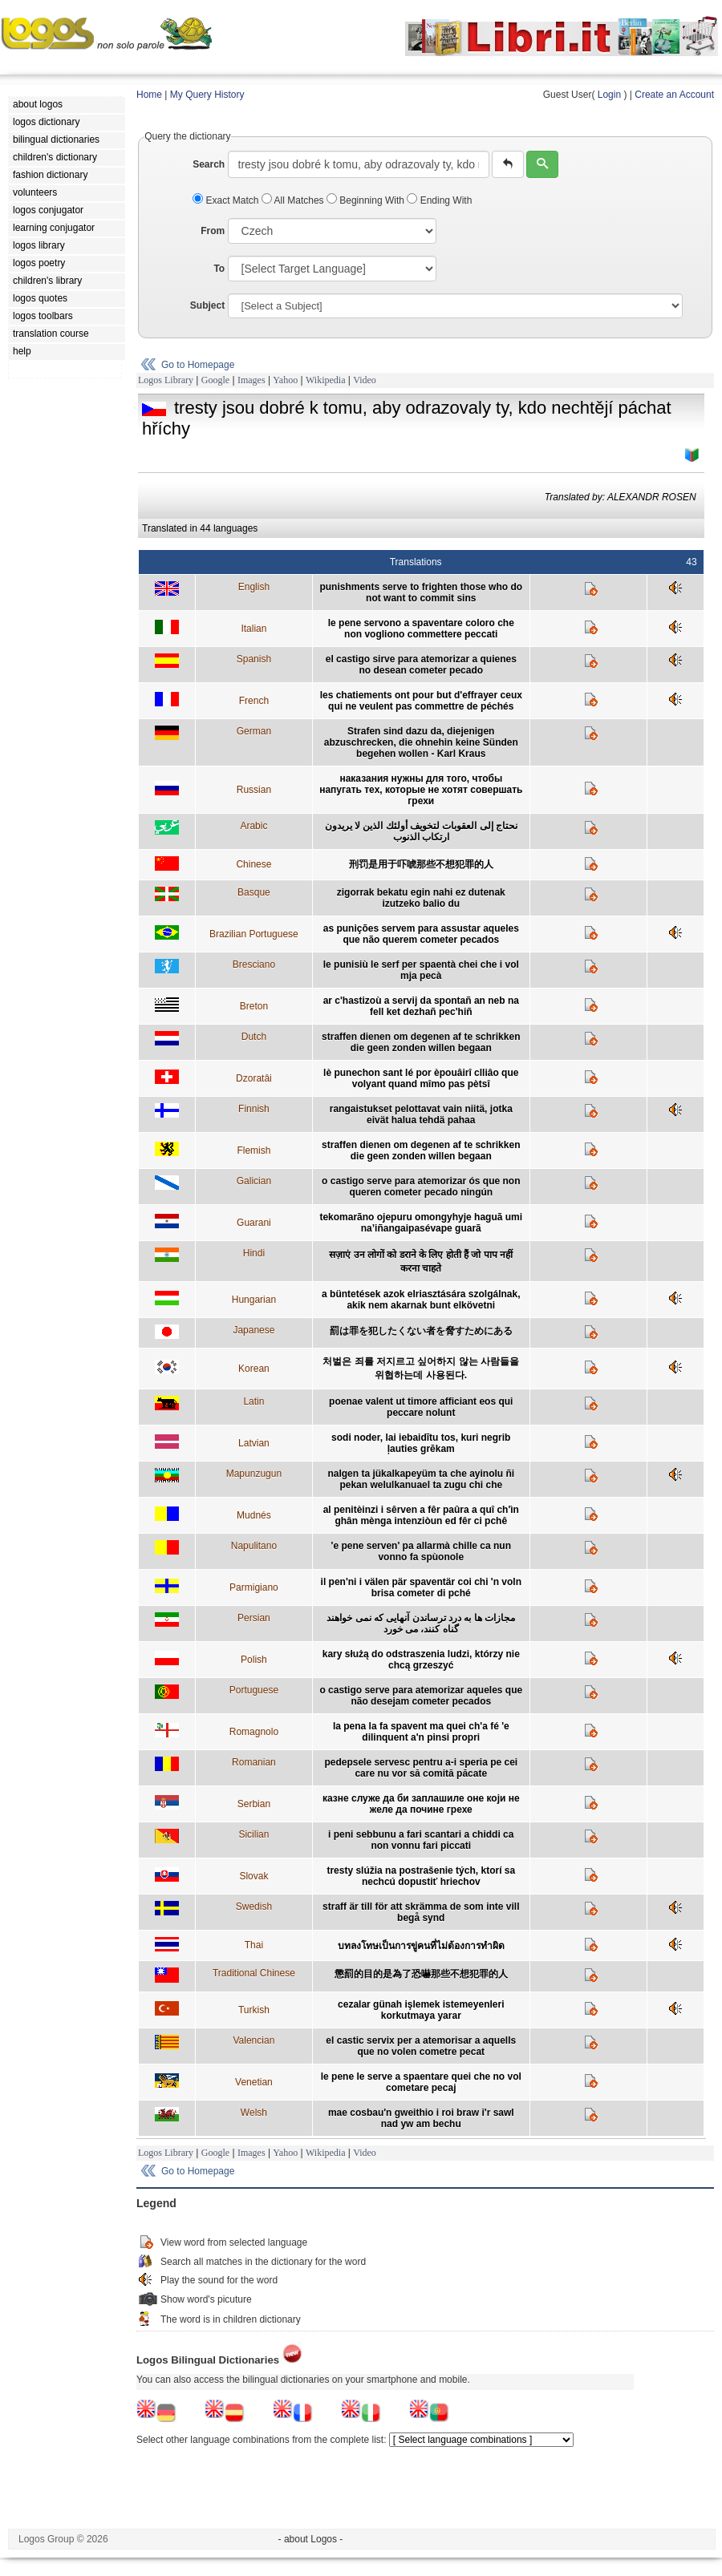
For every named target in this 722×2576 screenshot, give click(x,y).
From (213, 231)
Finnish (254, 1108)
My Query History (207, 94)
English (254, 586)
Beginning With (367, 200)
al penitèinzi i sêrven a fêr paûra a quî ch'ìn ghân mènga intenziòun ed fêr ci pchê (421, 1515)
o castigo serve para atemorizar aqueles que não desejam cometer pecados (420, 1695)
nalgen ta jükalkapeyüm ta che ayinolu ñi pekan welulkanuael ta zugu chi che (420, 1479)
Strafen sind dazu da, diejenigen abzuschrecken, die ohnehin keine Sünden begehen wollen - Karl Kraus (421, 742)
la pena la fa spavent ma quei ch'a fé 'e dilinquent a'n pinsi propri (421, 1732)
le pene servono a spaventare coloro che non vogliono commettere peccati (421, 628)
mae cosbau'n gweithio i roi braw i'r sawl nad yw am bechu (421, 2118)
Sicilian (253, 1834)
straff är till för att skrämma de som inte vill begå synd (420, 1912)
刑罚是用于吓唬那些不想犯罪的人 (421, 864)
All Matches (294, 200)
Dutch (253, 1036)
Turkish (254, 2010)
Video (364, 380)
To (219, 268)
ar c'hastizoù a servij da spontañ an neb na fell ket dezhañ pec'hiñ (421, 1006)
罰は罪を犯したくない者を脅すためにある (421, 1331)
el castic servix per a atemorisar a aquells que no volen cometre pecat (421, 2046)
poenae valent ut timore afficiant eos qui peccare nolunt (421, 1407)
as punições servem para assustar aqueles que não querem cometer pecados (421, 934)
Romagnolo (253, 1731)
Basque (253, 892)
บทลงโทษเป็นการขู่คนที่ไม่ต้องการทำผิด (421, 1945)
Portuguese (253, 1690)
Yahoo (285, 380)
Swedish (254, 1906)
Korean (254, 1368)
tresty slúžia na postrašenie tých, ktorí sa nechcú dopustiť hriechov (421, 1876)
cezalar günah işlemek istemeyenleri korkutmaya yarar (421, 2010)
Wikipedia (326, 380)
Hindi (254, 1253)
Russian (254, 789)
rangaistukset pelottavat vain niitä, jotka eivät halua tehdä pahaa (421, 1114)
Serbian (253, 1804)
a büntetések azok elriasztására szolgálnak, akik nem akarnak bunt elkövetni (421, 1299)
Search (209, 164)
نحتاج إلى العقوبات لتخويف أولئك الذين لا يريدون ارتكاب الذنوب (421, 831)
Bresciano (254, 964)
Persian (253, 1618)
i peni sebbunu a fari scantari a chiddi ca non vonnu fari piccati (420, 1840)
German (254, 731)
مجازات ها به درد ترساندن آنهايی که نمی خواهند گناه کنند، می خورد (421, 1623)
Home (149, 94)
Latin (253, 1401)
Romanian (254, 1762)
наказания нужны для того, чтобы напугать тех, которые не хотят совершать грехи (420, 790)
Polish (254, 1659)
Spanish (254, 659)
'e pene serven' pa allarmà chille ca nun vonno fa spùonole (421, 1551)
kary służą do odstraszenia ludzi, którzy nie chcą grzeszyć (421, 1659)
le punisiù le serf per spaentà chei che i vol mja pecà (421, 970)
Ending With (439, 200)
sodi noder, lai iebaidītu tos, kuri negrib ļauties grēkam (420, 1443)
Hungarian (254, 1299)
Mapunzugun (254, 1473)
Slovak (253, 1876)
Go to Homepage (197, 364)
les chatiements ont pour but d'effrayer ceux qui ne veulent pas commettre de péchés (421, 700)
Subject (207, 305)
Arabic (253, 825)
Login (609, 94)
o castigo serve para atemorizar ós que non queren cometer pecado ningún (421, 1186)
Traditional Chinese (254, 1973)
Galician (254, 1181)
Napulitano (254, 1545)
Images (251, 380)
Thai (254, 1945)
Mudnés (254, 1515)
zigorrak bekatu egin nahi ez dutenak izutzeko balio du (421, 898)
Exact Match (227, 200)
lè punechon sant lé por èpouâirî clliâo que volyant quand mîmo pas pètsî (420, 1078)
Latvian (254, 1443)
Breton (254, 1006)
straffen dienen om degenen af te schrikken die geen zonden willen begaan (421, 1042)
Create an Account (674, 94)
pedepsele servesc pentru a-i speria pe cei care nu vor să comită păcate (420, 1768)
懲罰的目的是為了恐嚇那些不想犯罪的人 (421, 1974)
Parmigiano (253, 1587)
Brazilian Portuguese (253, 934)
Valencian (253, 2040)
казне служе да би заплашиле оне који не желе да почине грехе (421, 1804)
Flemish (253, 1150)
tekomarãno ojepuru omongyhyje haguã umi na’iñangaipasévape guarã (420, 1222)
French (254, 700)
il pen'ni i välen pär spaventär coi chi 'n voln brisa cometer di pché (421, 1587)
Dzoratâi (254, 1078)
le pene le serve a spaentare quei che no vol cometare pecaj (421, 2082)
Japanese (253, 1330)
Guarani (254, 1222)
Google (215, 380)
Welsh (254, 2112)
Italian (253, 628)
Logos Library (165, 380)
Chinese (253, 864)
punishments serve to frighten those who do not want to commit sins (420, 592)
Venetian (254, 2082)
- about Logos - (310, 2539)
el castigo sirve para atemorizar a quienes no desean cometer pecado (421, 664)
